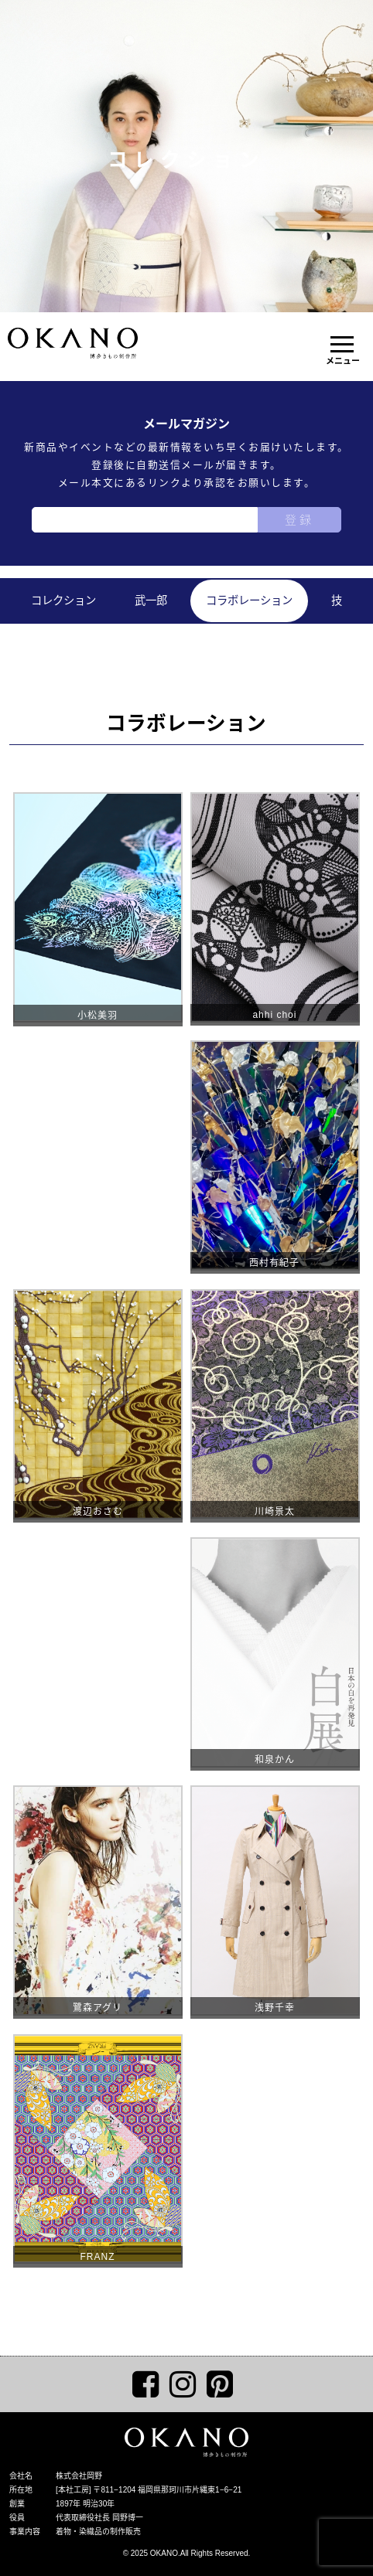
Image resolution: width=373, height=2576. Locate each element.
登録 (299, 519)
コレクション (63, 600)
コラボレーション (249, 600)
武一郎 (151, 600)
